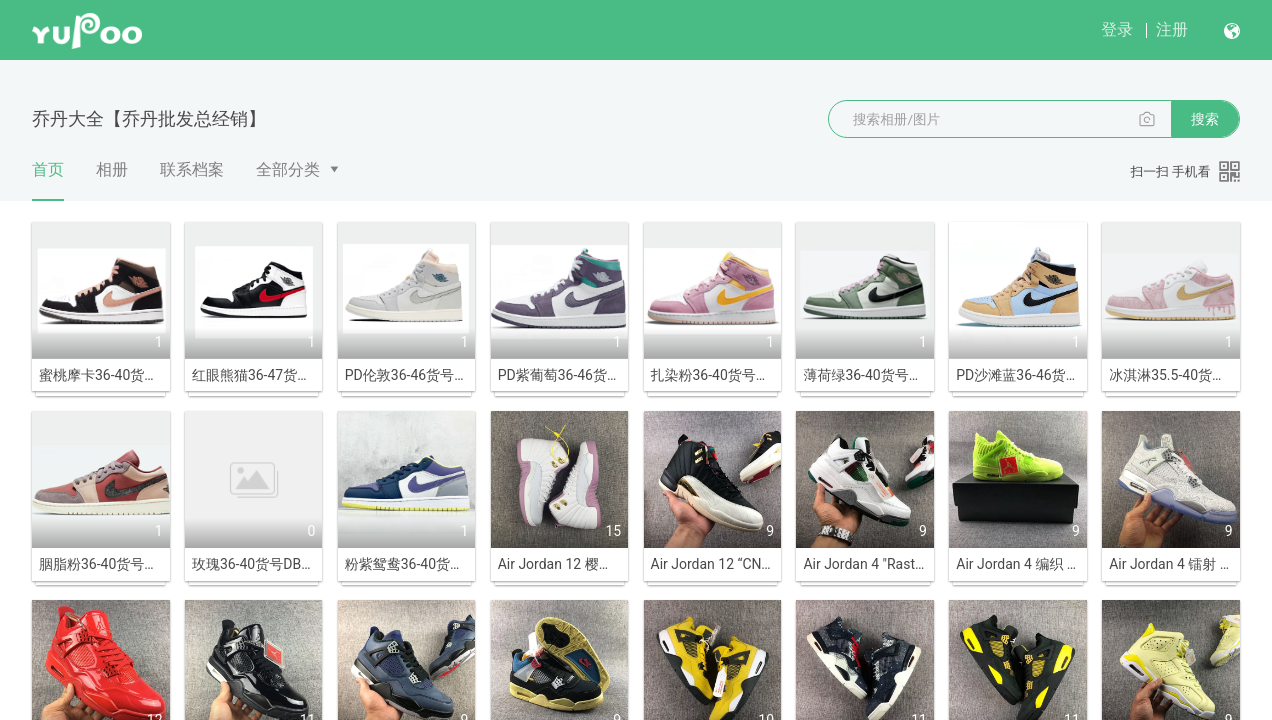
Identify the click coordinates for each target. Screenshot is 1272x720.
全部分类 (288, 169)
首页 (48, 180)
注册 (1172, 29)
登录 (1117, 29)
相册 (112, 169)
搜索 (1205, 119)
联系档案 (192, 169)
